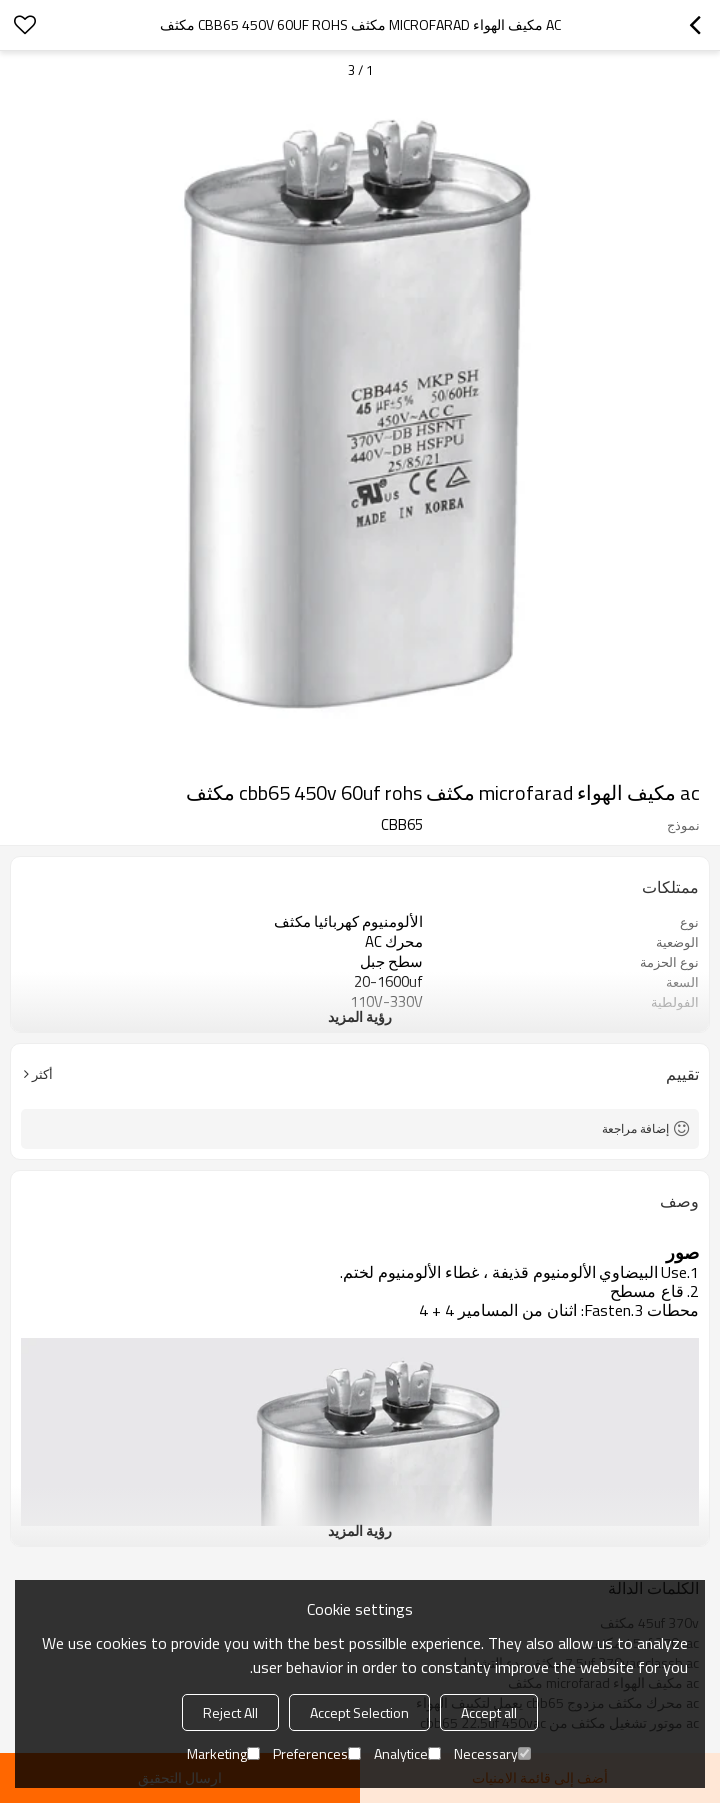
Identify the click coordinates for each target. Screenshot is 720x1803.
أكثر (42, 1074)
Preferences (317, 1753)
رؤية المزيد (360, 1016)
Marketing (223, 1753)
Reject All (230, 1712)
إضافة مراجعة (635, 1128)
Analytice (407, 1753)
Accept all (489, 1712)
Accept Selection (359, 1712)
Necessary (492, 1753)
